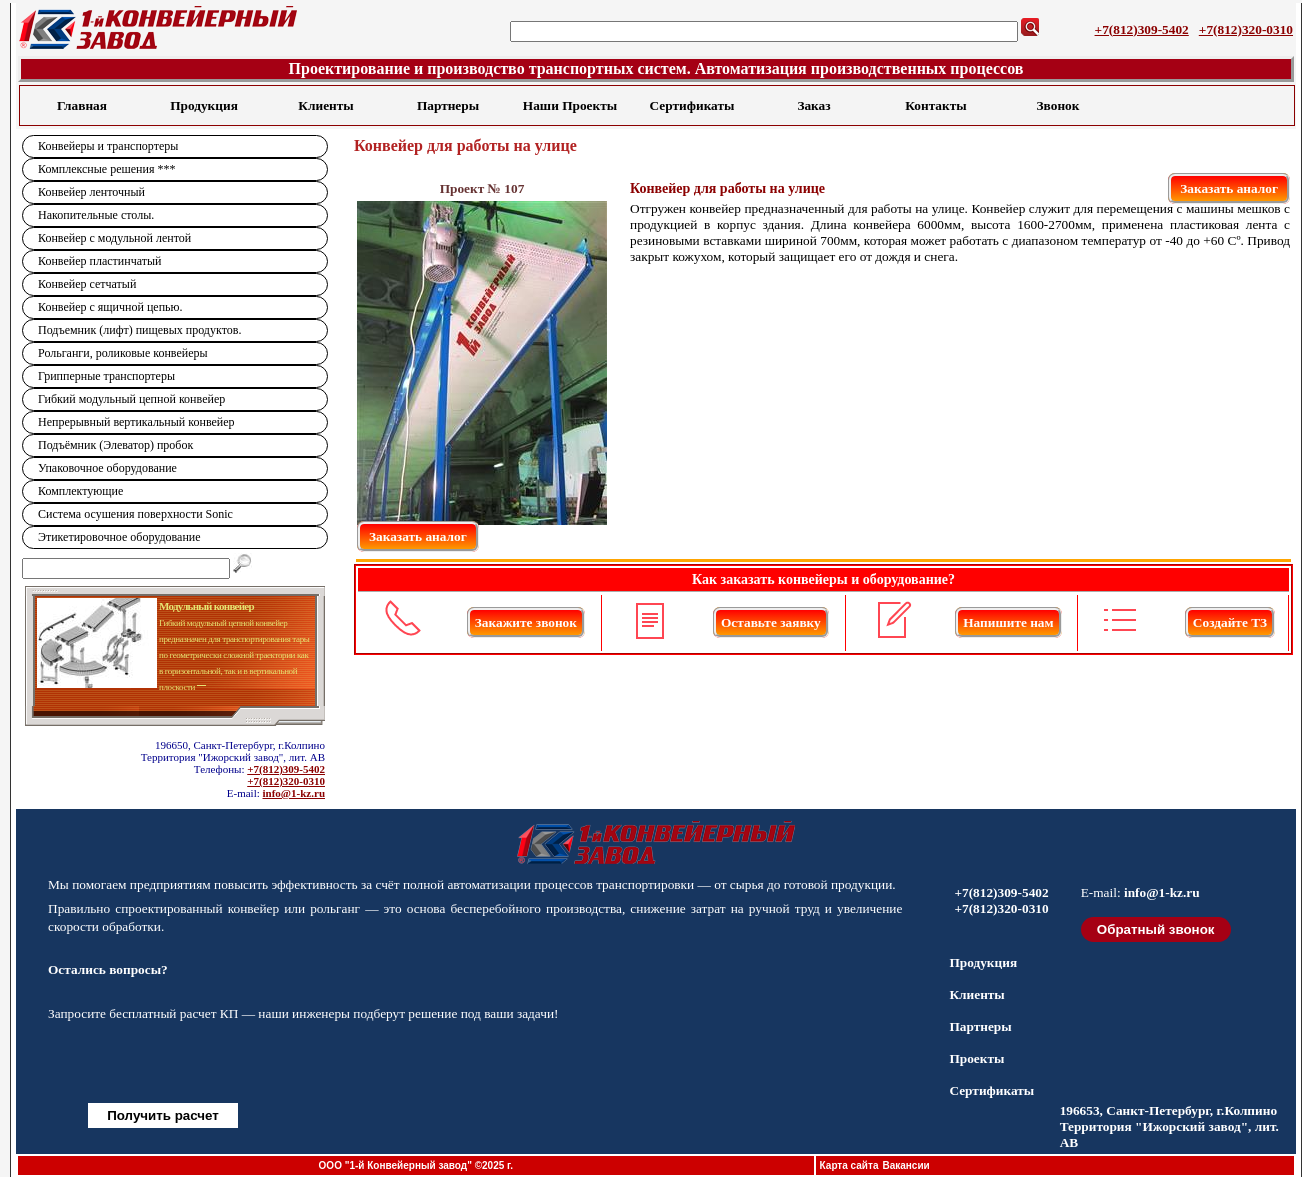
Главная (82, 105)
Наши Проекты (570, 105)
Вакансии (905, 1165)
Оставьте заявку (771, 622)
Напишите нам (1008, 622)
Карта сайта (849, 1165)
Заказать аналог (1229, 188)
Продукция (204, 105)
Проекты (976, 1058)
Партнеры (448, 105)
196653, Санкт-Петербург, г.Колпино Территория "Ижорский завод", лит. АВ (1169, 1126)
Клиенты (325, 105)
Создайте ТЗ (1230, 622)
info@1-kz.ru (294, 793)
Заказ (813, 105)
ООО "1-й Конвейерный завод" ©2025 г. (416, 1165)
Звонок (1058, 105)
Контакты (935, 105)
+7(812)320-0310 (1246, 29)
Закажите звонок (526, 622)
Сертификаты (692, 105)
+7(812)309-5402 (1142, 29)
